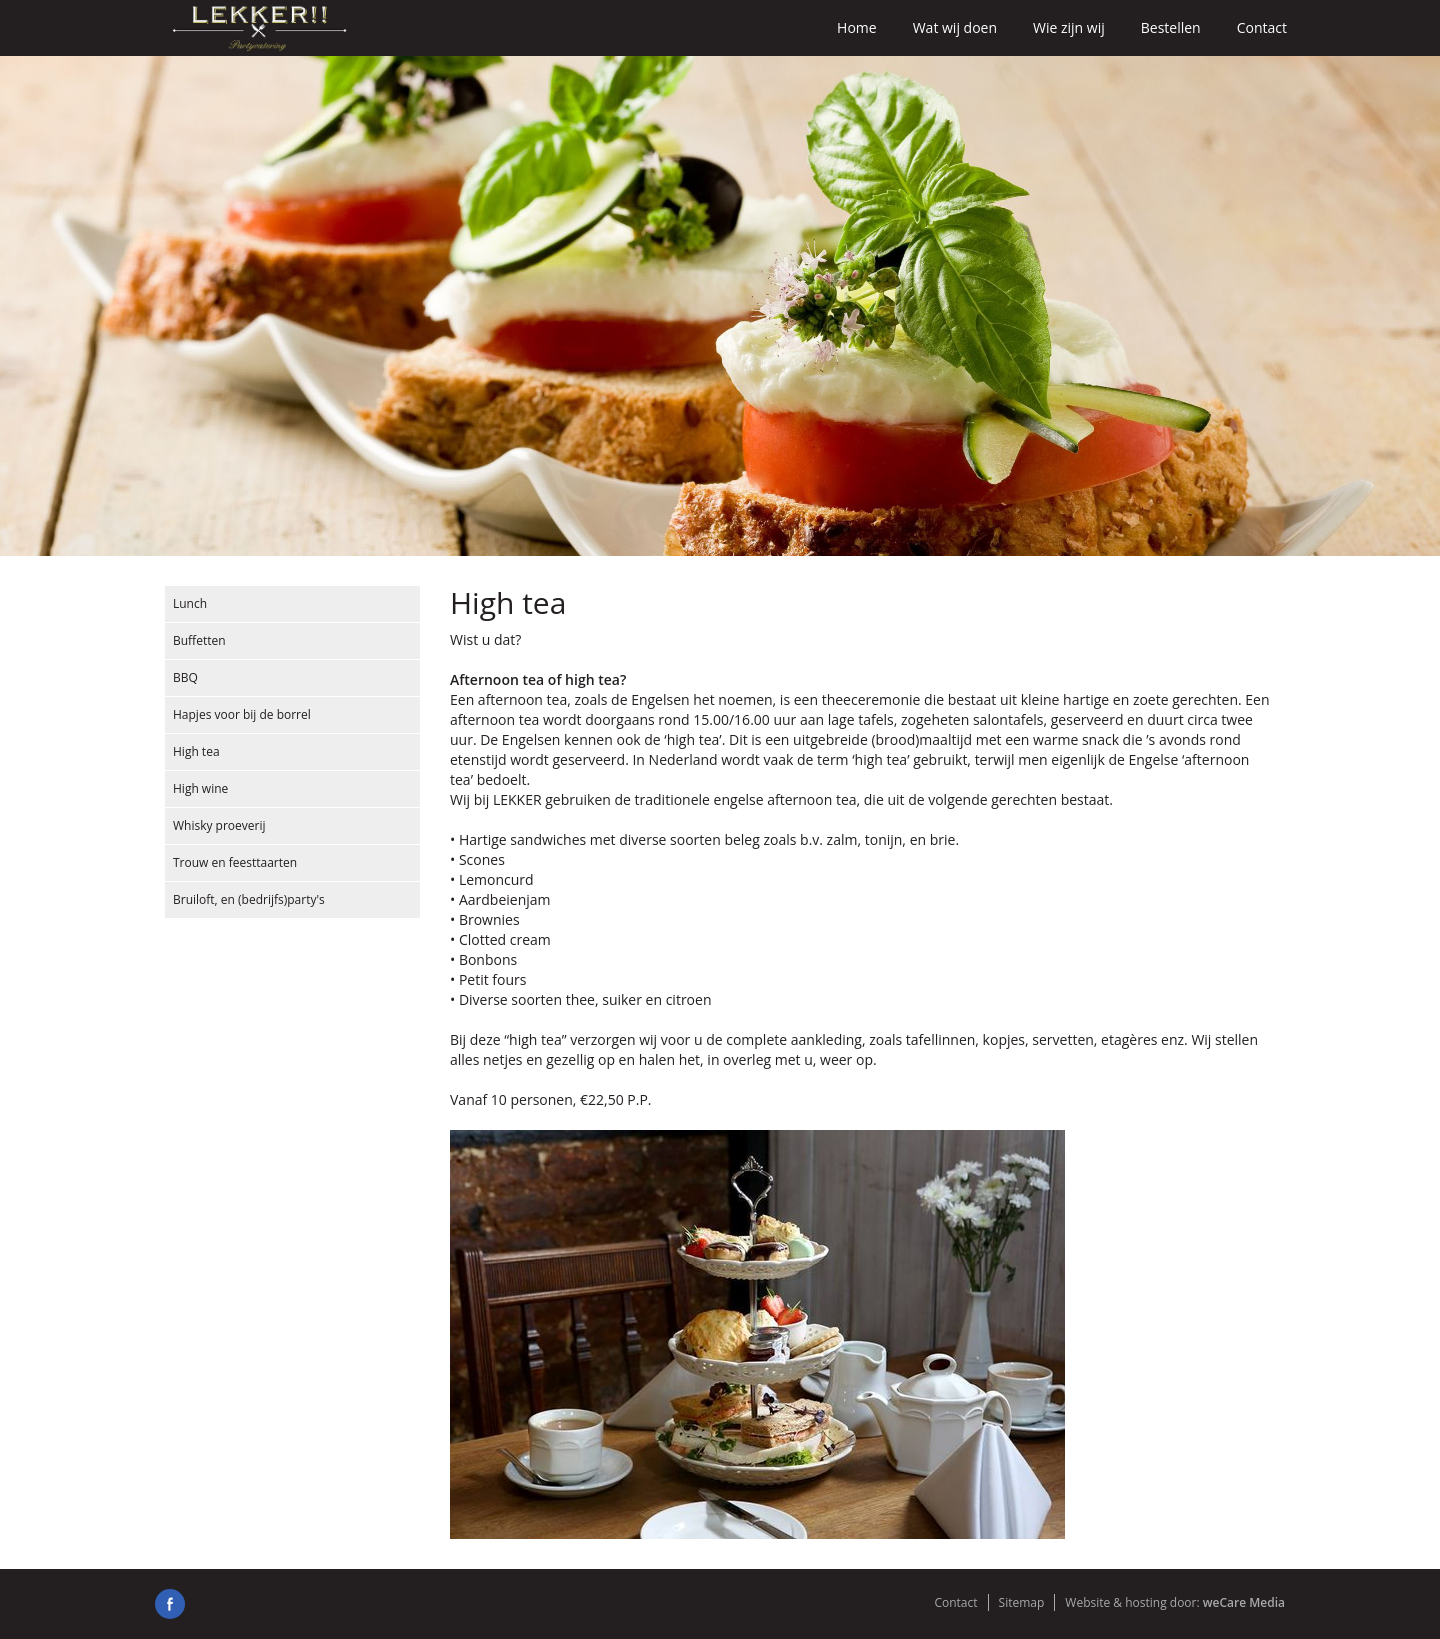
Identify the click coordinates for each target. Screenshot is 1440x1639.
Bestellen (1171, 27)
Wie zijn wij (1069, 27)
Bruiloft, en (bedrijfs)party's (249, 899)
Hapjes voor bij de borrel (242, 714)
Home (857, 27)
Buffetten (199, 640)
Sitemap (1022, 1602)
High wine (200, 788)
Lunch (190, 603)
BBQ (185, 677)
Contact (1262, 27)
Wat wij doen (955, 27)
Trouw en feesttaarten (235, 862)
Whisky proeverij (219, 825)
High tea (196, 751)
